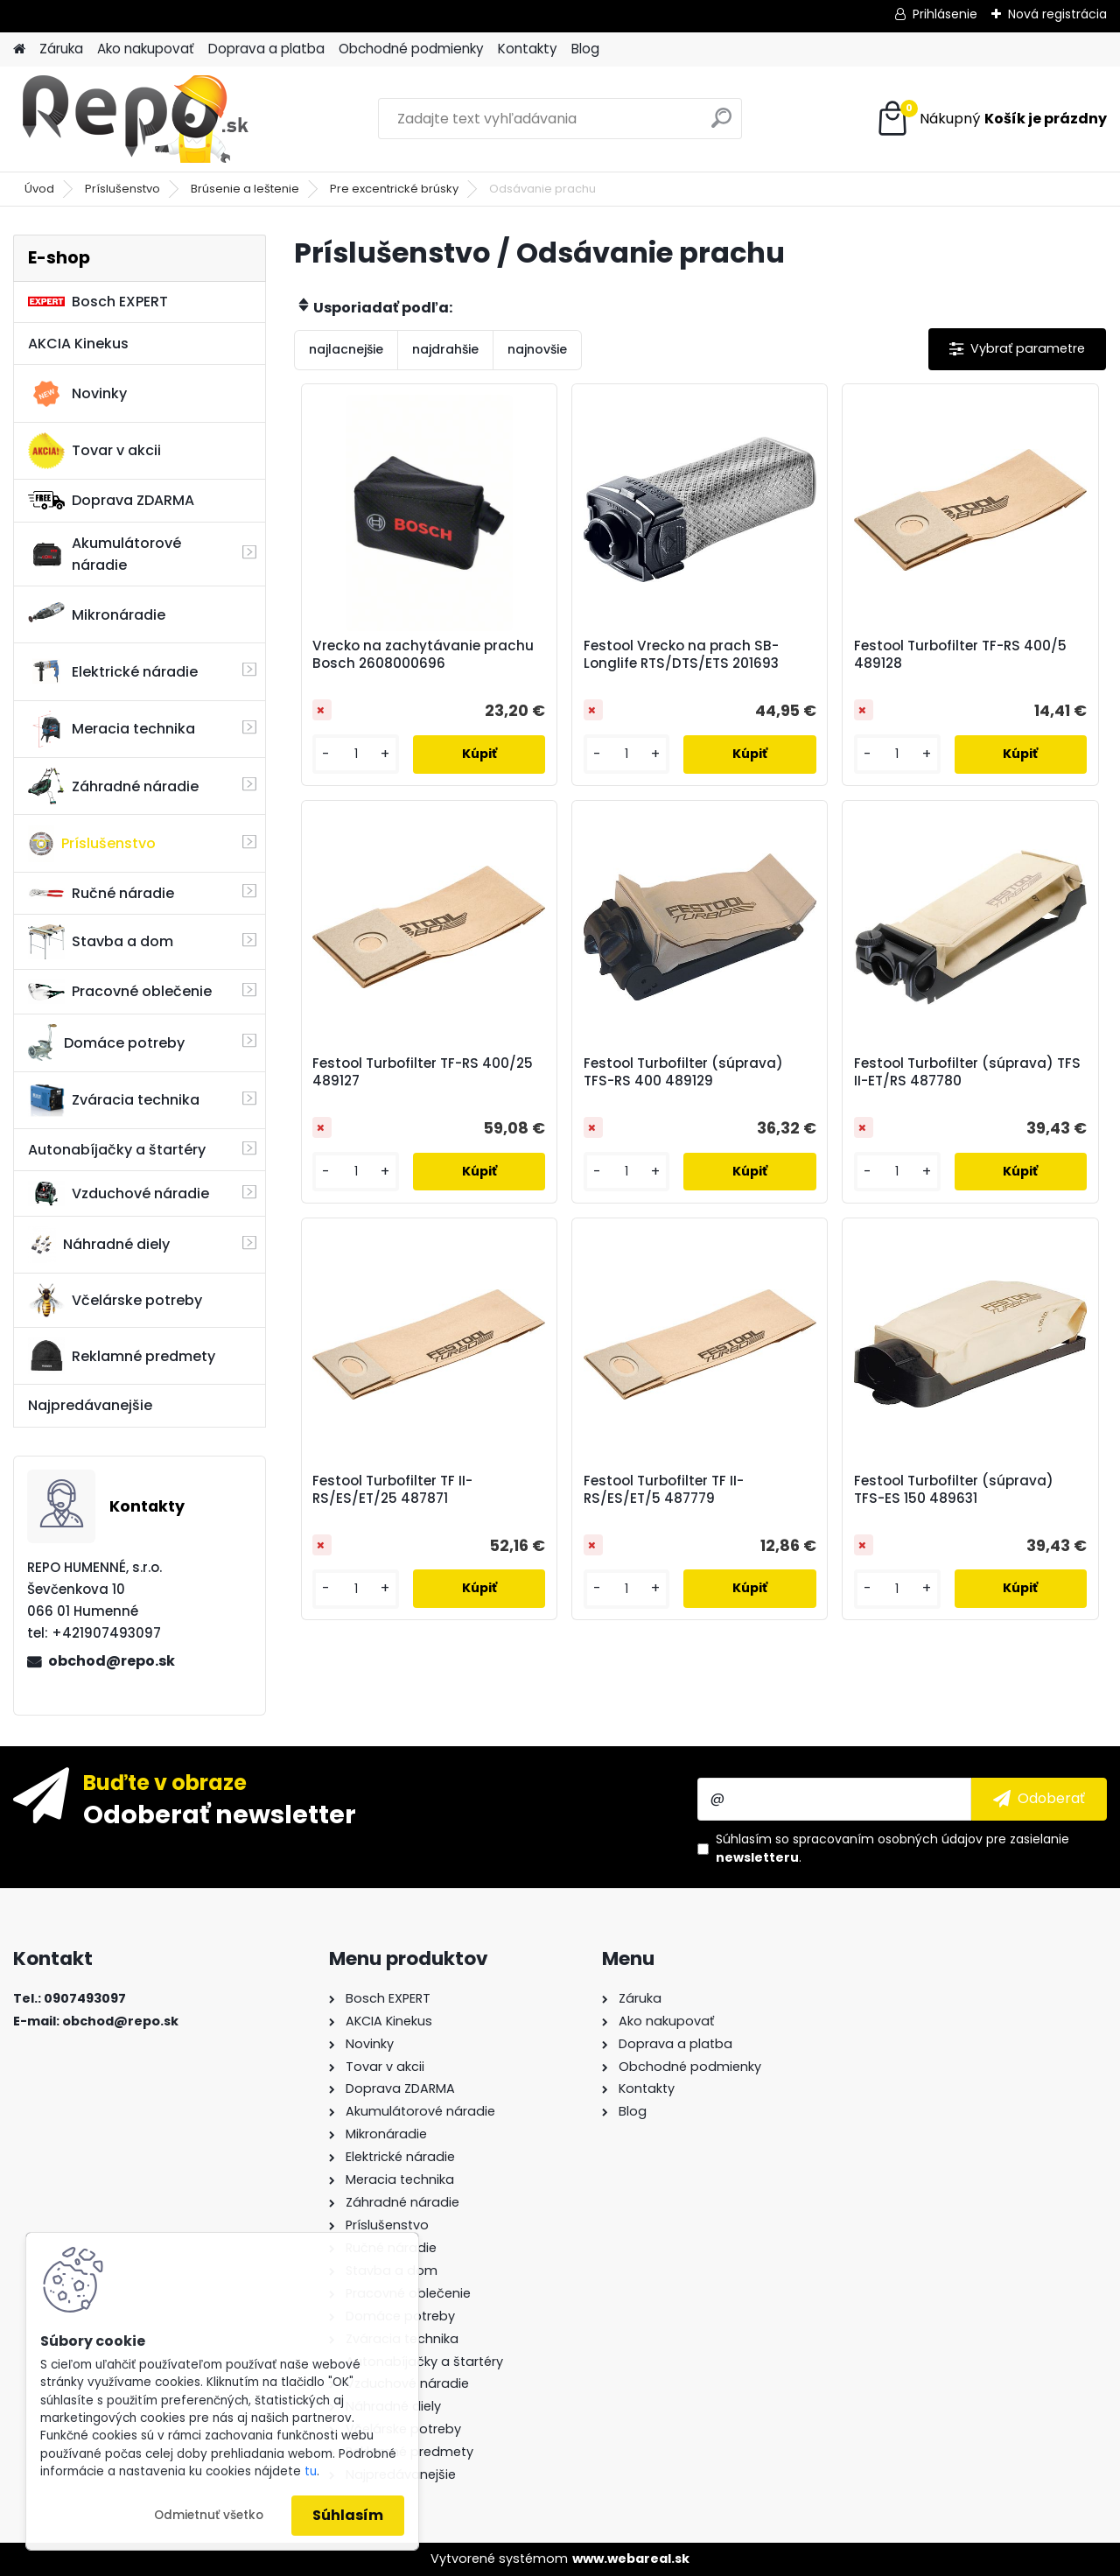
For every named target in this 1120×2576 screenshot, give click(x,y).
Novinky (77, 394)
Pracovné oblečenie (120, 991)
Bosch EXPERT (98, 301)
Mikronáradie (96, 614)
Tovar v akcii (94, 450)
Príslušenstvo (122, 188)
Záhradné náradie (113, 786)
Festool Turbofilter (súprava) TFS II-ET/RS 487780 (967, 1072)
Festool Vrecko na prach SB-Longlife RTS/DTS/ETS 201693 (681, 654)
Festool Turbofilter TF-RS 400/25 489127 (422, 1072)
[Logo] (133, 119)
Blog (585, 48)
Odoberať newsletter (219, 1813)
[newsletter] (1039, 1799)
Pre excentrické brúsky (394, 188)
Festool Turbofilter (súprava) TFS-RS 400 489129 (683, 1072)
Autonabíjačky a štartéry (117, 1150)
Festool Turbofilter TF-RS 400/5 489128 (960, 654)
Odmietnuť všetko (208, 2515)
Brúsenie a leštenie (245, 188)
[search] (721, 125)
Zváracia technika (114, 1100)
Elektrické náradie (113, 671)
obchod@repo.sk (111, 1661)
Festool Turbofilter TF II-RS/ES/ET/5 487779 (664, 1489)
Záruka (61, 48)
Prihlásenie (945, 14)
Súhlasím (347, 2515)
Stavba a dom (100, 941)
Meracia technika (111, 729)
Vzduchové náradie (118, 1193)
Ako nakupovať (145, 48)
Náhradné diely (99, 1244)
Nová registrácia (1057, 14)
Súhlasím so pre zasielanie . (892, 1848)
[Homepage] (19, 49)
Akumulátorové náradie (104, 554)
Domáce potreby (106, 1042)
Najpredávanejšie (90, 1405)
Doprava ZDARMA (111, 500)
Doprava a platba (266, 48)
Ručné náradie (101, 893)
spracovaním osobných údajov (888, 1839)
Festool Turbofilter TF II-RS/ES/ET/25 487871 (392, 1489)
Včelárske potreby (115, 1299)
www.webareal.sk (631, 2558)
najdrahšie (445, 349)
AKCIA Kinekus (78, 343)
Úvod (39, 188)
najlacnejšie (346, 349)
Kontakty (527, 48)
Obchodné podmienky (411, 48)
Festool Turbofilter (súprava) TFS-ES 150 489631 (954, 1489)
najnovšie (537, 349)
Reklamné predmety (121, 1355)
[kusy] (355, 754)
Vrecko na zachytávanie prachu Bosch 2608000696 (423, 654)
